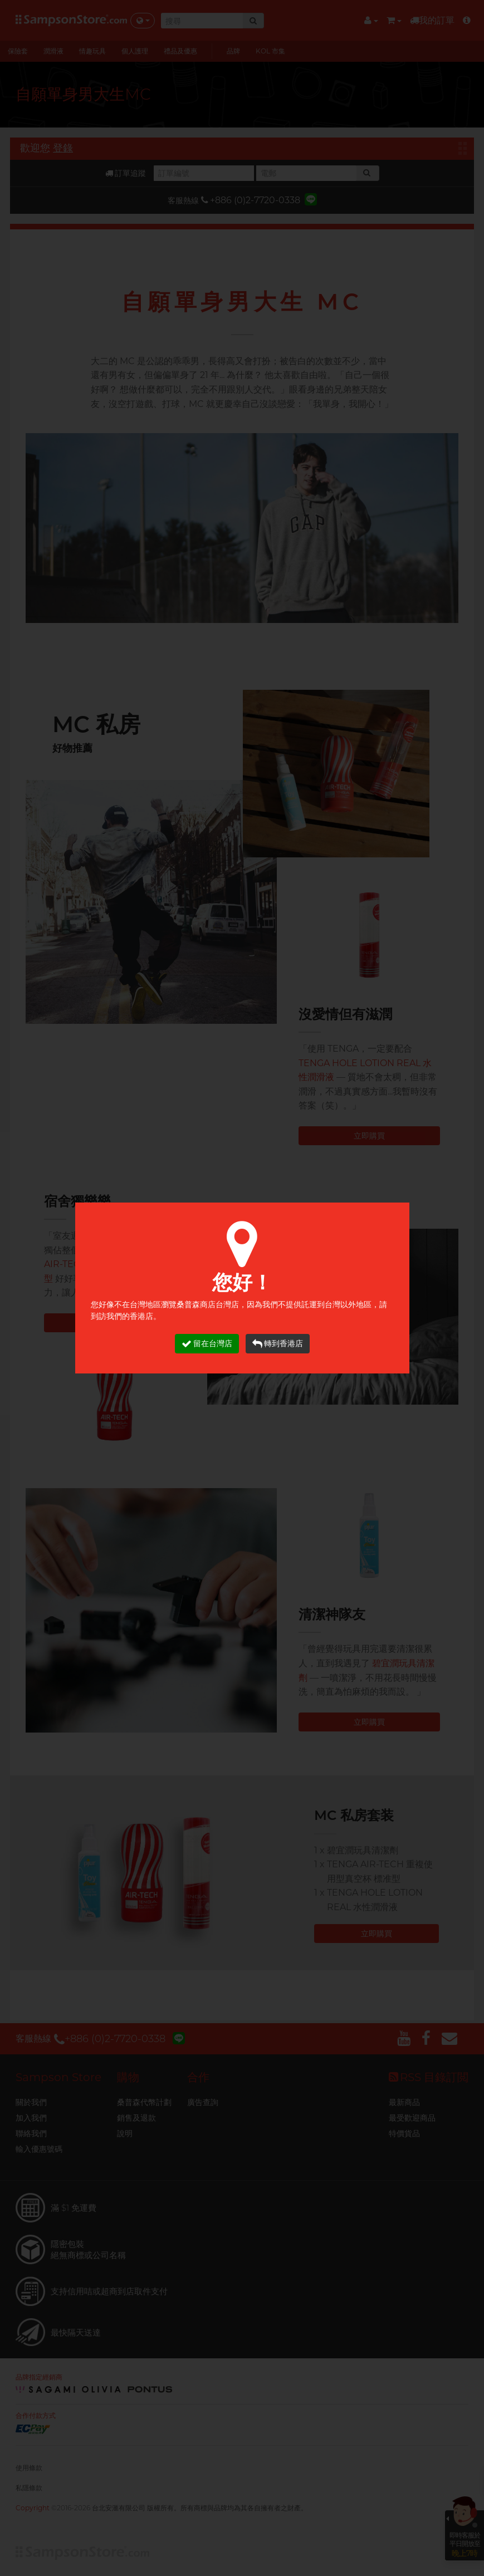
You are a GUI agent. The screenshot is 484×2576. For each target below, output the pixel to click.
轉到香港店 (277, 1343)
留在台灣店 (207, 1343)
